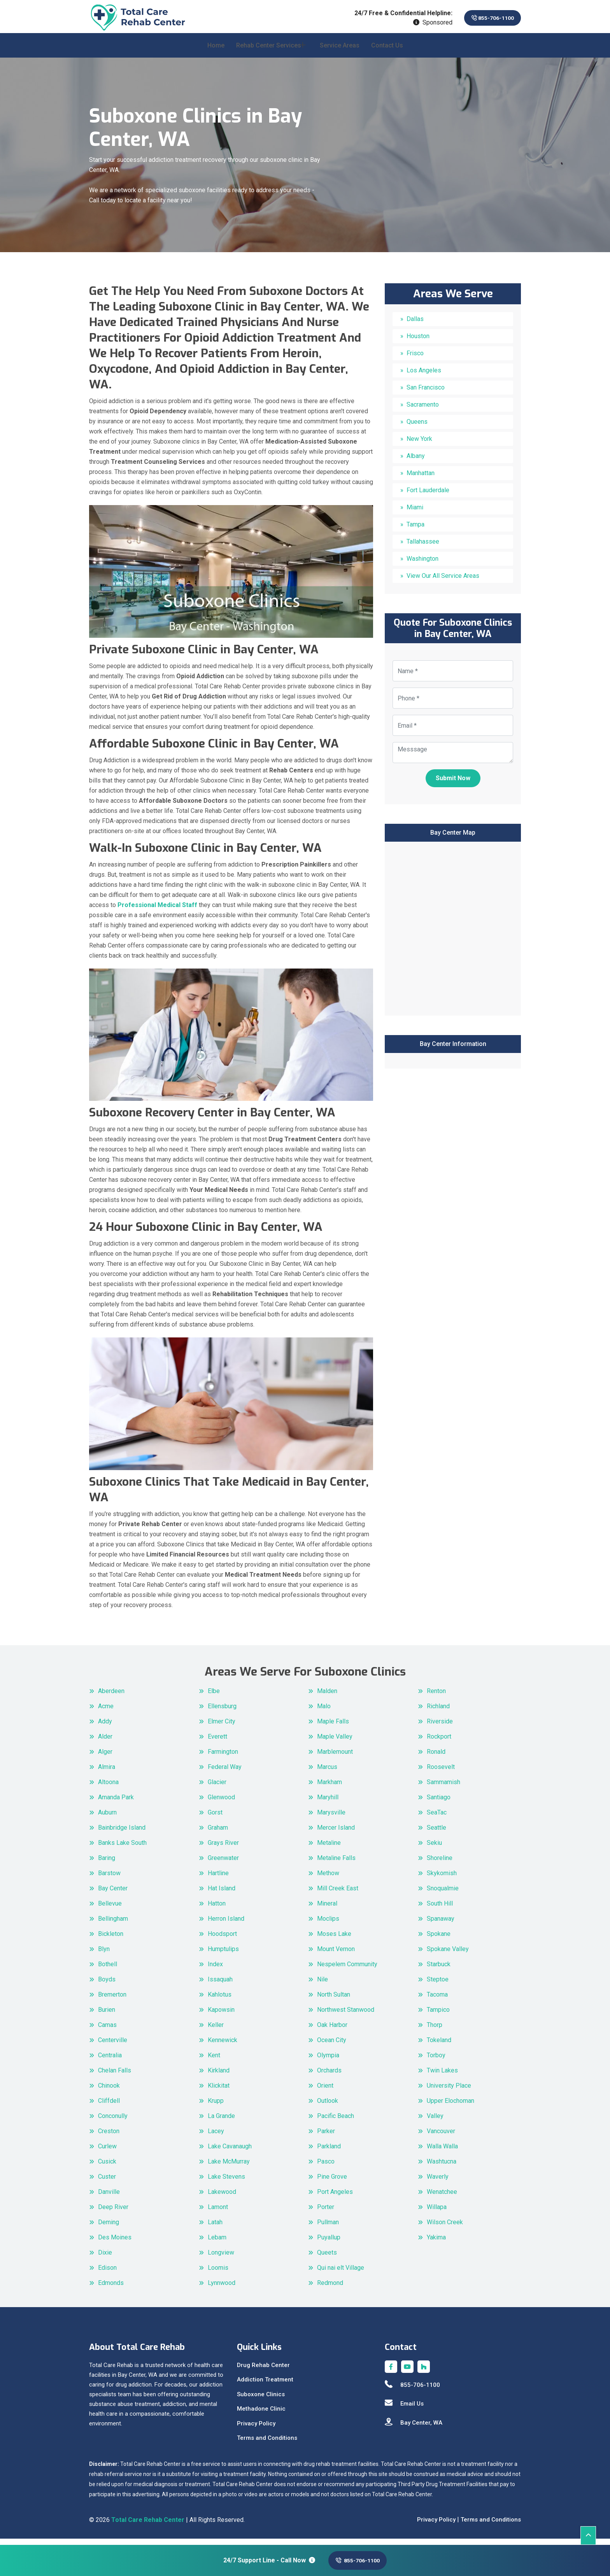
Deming (108, 2228)
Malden (327, 1696)
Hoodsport (222, 1939)
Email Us (404, 2409)
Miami (415, 513)
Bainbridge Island (121, 1833)
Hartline (218, 1879)
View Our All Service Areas (443, 581)
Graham (218, 1833)
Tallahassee (423, 547)
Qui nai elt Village (340, 2273)
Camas (107, 2030)
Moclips (328, 1924)
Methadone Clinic (261, 2414)
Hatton (217, 1909)
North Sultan (333, 2000)
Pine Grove (332, 2182)
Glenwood (221, 1803)
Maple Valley (334, 1742)
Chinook (109, 2091)
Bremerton (112, 2000)
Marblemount (335, 1757)
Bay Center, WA (413, 2428)
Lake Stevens (226, 2182)
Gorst (215, 1818)
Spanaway (440, 1924)
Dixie (105, 2258)
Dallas (415, 324)
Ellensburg (222, 1712)
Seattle (436, 1833)
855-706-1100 (485, 18)
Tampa (415, 530)
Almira (106, 1772)
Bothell (107, 1970)
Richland (438, 1712)
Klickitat (219, 2091)
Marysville (331, 1818)
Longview (221, 2258)
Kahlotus (219, 2000)
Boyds (107, 1985)
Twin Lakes (442, 2076)
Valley (435, 2121)
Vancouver (441, 2137)
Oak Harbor (332, 2030)
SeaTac (437, 1818)
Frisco (415, 359)
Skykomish (442, 1879)
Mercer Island (336, 1833)
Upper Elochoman (450, 2106)
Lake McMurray (229, 2167)
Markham (329, 1788)
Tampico (438, 2015)
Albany (416, 461)
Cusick (107, 2167)
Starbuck (438, 1970)
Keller (216, 2030)
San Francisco (426, 393)
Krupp (216, 2106)
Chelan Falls (114, 2076)
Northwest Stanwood (345, 2015)
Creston (108, 2137)
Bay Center (113, 1894)
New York (419, 444)
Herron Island (226, 1924)
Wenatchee (442, 2197)
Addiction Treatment (265, 2385)
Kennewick (222, 2046)
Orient (325, 2091)
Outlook (327, 2106)
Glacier (217, 1788)
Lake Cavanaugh (230, 2152)
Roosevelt (441, 1772)
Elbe (214, 1696)
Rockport (439, 1742)
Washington (422, 564)
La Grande (221, 2121)
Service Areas (339, 51)
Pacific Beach (335, 2121)
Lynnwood (221, 2288)
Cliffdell (109, 2106)
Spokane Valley (448, 1954)
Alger (105, 1757)
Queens (417, 427)
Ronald (436, 1757)
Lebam (217, 2243)
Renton (436, 1696)
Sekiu (434, 1848)
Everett (217, 1742)
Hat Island (221, 1894)
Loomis (218, 2273)
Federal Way (225, 1772)
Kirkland (219, 2076)
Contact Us (387, 51)
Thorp (434, 2030)
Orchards (329, 2076)
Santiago (438, 1803)
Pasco (326, 2167)
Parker (326, 2137)
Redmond (330, 2288)
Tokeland (439, 2046)
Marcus (327, 1772)
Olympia (328, 2061)
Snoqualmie (443, 1894)
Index (215, 1970)
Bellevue (110, 1909)
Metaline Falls (336, 1863)
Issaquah (220, 1985)
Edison (107, 2273)
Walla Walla (442, 2152)
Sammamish (443, 1788)
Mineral (327, 1909)
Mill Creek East (337, 1894)
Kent (214, 2061)
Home (215, 51)
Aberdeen (111, 1696)
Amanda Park (116, 1803)
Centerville (112, 2046)
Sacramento (423, 410)
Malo (324, 1712)
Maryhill (327, 1803)
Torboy (436, 2061)
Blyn (104, 1954)
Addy (105, 1727)
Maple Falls (333, 1727)
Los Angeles (424, 376)
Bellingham (113, 1924)
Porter (325, 2212)
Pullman (328, 2228)
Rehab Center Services (268, 51)
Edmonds (111, 2288)
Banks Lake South (122, 1848)
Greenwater (223, 1863)
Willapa (437, 2212)
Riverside (440, 1727)
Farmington (223, 1757)
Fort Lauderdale (428, 496)
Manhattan (421, 479)
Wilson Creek (445, 2228)
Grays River (223, 1848)
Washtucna (441, 2167)
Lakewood (222, 2197)
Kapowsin (221, 2015)
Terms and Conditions (267, 2443)
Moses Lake (334, 1939)
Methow (328, 1879)
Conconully (113, 2121)
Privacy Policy (256, 2428)
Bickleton (110, 1939)
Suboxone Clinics (261, 2399)
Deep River (113, 2212)
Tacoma (437, 2000)
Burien (106, 2015)
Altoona (108, 1788)
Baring (106, 1863)
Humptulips (223, 1954)
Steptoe (438, 1985)
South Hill (440, 1909)
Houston (418, 342)
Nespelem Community (347, 1970)
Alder (105, 1742)
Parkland (329, 2152)
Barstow (109, 1879)
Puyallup (328, 2243)
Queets (327, 2258)
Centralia (110, 2061)
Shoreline (439, 1863)
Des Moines (114, 2243)
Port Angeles (335, 2197)
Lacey (216, 2137)
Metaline (329, 1848)
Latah (215, 2228)
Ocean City (331, 2046)
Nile (322, 1985)
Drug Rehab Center (263, 2370)
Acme (106, 1712)
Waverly (438, 2182)
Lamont (218, 2212)
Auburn (107, 1818)
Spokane (438, 1939)
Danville (109, 2197)
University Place (449, 2091)
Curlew (107, 2152)
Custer (107, 2182)
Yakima (436, 2243)
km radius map (453, 933)
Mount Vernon (336, 1954)
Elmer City (221, 1727)
